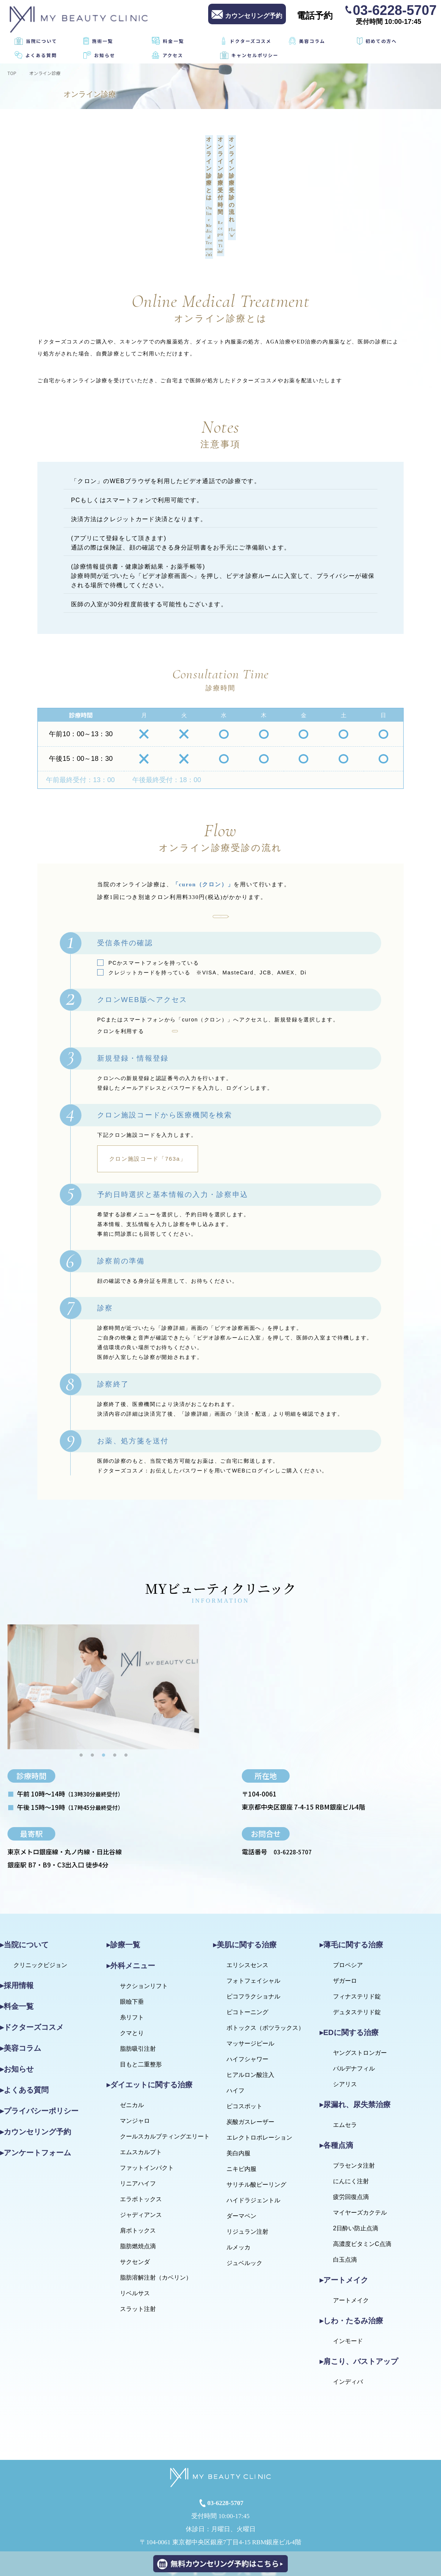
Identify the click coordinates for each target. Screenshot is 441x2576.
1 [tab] (81, 1698)
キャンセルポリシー (254, 55)
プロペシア (348, 1908)
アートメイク (351, 2243)
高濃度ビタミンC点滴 (362, 2187)
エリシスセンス (247, 1908)
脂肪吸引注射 (138, 1992)
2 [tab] (92, 1698)
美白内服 (238, 2096)
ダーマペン (241, 2159)
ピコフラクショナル (253, 1939)
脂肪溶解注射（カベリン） (156, 2221)
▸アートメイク (344, 2223)
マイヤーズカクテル (360, 2156)
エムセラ (345, 2068)
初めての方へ (381, 41)
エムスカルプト (141, 2095)
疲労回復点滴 (351, 2140)
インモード (348, 2284)
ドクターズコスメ (250, 41)
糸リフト (132, 1960)
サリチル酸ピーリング (256, 2128)
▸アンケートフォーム (35, 2096)
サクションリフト (144, 1929)
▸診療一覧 (123, 1888)
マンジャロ (135, 2064)
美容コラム (312, 41)
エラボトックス (141, 2142)
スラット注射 (138, 2252)
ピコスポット (244, 2049)
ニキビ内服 (241, 2112)
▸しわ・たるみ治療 (351, 2264)
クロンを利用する (220, 841)
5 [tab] (126, 1698)
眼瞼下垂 (132, 1945)
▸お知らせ (17, 2012)
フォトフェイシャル (253, 1924)
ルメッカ (238, 2190)
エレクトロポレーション (259, 2081)
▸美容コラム (20, 1991)
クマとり (132, 1976)
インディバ (348, 2325)
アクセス (173, 55)
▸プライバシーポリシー (39, 2054)
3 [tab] (103, 1698)
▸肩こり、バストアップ (359, 2304)
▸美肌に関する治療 (245, 1888)
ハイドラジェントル (253, 2143)
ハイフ (235, 2034)
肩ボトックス (138, 2174)
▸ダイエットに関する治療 (149, 2028)
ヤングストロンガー (360, 1996)
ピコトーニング (247, 1955)
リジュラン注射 (247, 2175)
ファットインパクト (147, 2111)
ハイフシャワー (247, 2002)
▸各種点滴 (336, 2088)
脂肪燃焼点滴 (138, 2189)
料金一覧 (173, 41)
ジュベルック (244, 2206)
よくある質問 (41, 55)
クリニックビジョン (40, 1908)
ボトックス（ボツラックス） (265, 1971)
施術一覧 (102, 41)
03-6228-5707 (395, 10)
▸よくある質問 (24, 2033)
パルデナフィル (354, 2012)
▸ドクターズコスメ (32, 1970)
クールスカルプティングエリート (165, 2079)
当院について (41, 41)
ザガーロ (345, 1924)
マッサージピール (250, 1987)
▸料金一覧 (17, 1949)
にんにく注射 (351, 2124)
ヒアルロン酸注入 (250, 2018)
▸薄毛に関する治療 (351, 1888)
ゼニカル (132, 2048)
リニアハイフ (138, 2127)
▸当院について (24, 1888)
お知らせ (104, 55)
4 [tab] (114, 1698)
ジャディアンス (141, 2158)
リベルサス (135, 2236)
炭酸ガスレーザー (250, 2065)
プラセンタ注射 (354, 2109)
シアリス (345, 2027)
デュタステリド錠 (357, 1955)
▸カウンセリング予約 (35, 2075)
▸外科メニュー (131, 1909)
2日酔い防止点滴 (355, 2171)
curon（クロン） (204, 971)
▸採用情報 (17, 1929)
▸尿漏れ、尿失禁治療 (355, 2048)
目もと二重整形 (141, 2007)
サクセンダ (135, 2205)
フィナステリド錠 (357, 1939)
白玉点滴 (345, 2203)
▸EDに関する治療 (349, 1976)
